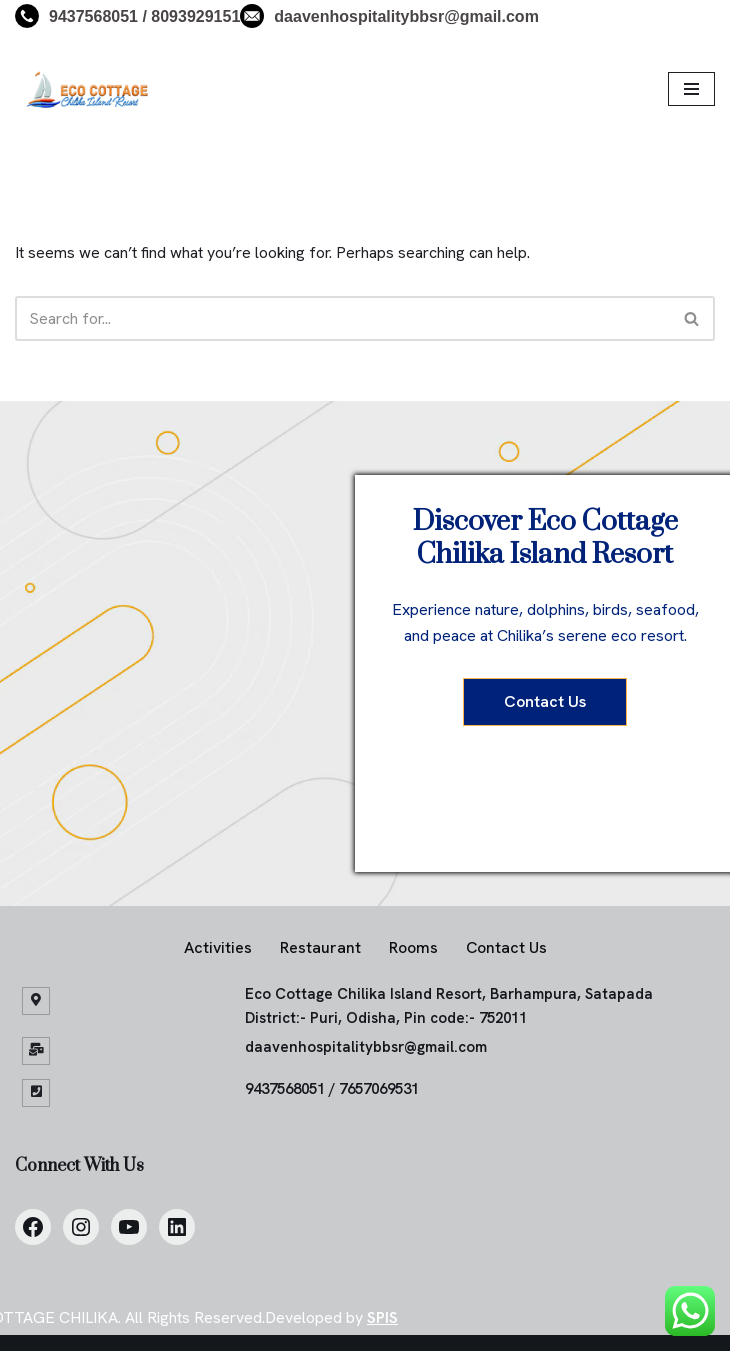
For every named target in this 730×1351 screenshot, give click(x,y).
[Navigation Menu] (691, 89)
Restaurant (320, 947)
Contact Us (545, 701)
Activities (218, 947)
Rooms (413, 947)
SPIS (382, 1317)
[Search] (342, 318)
